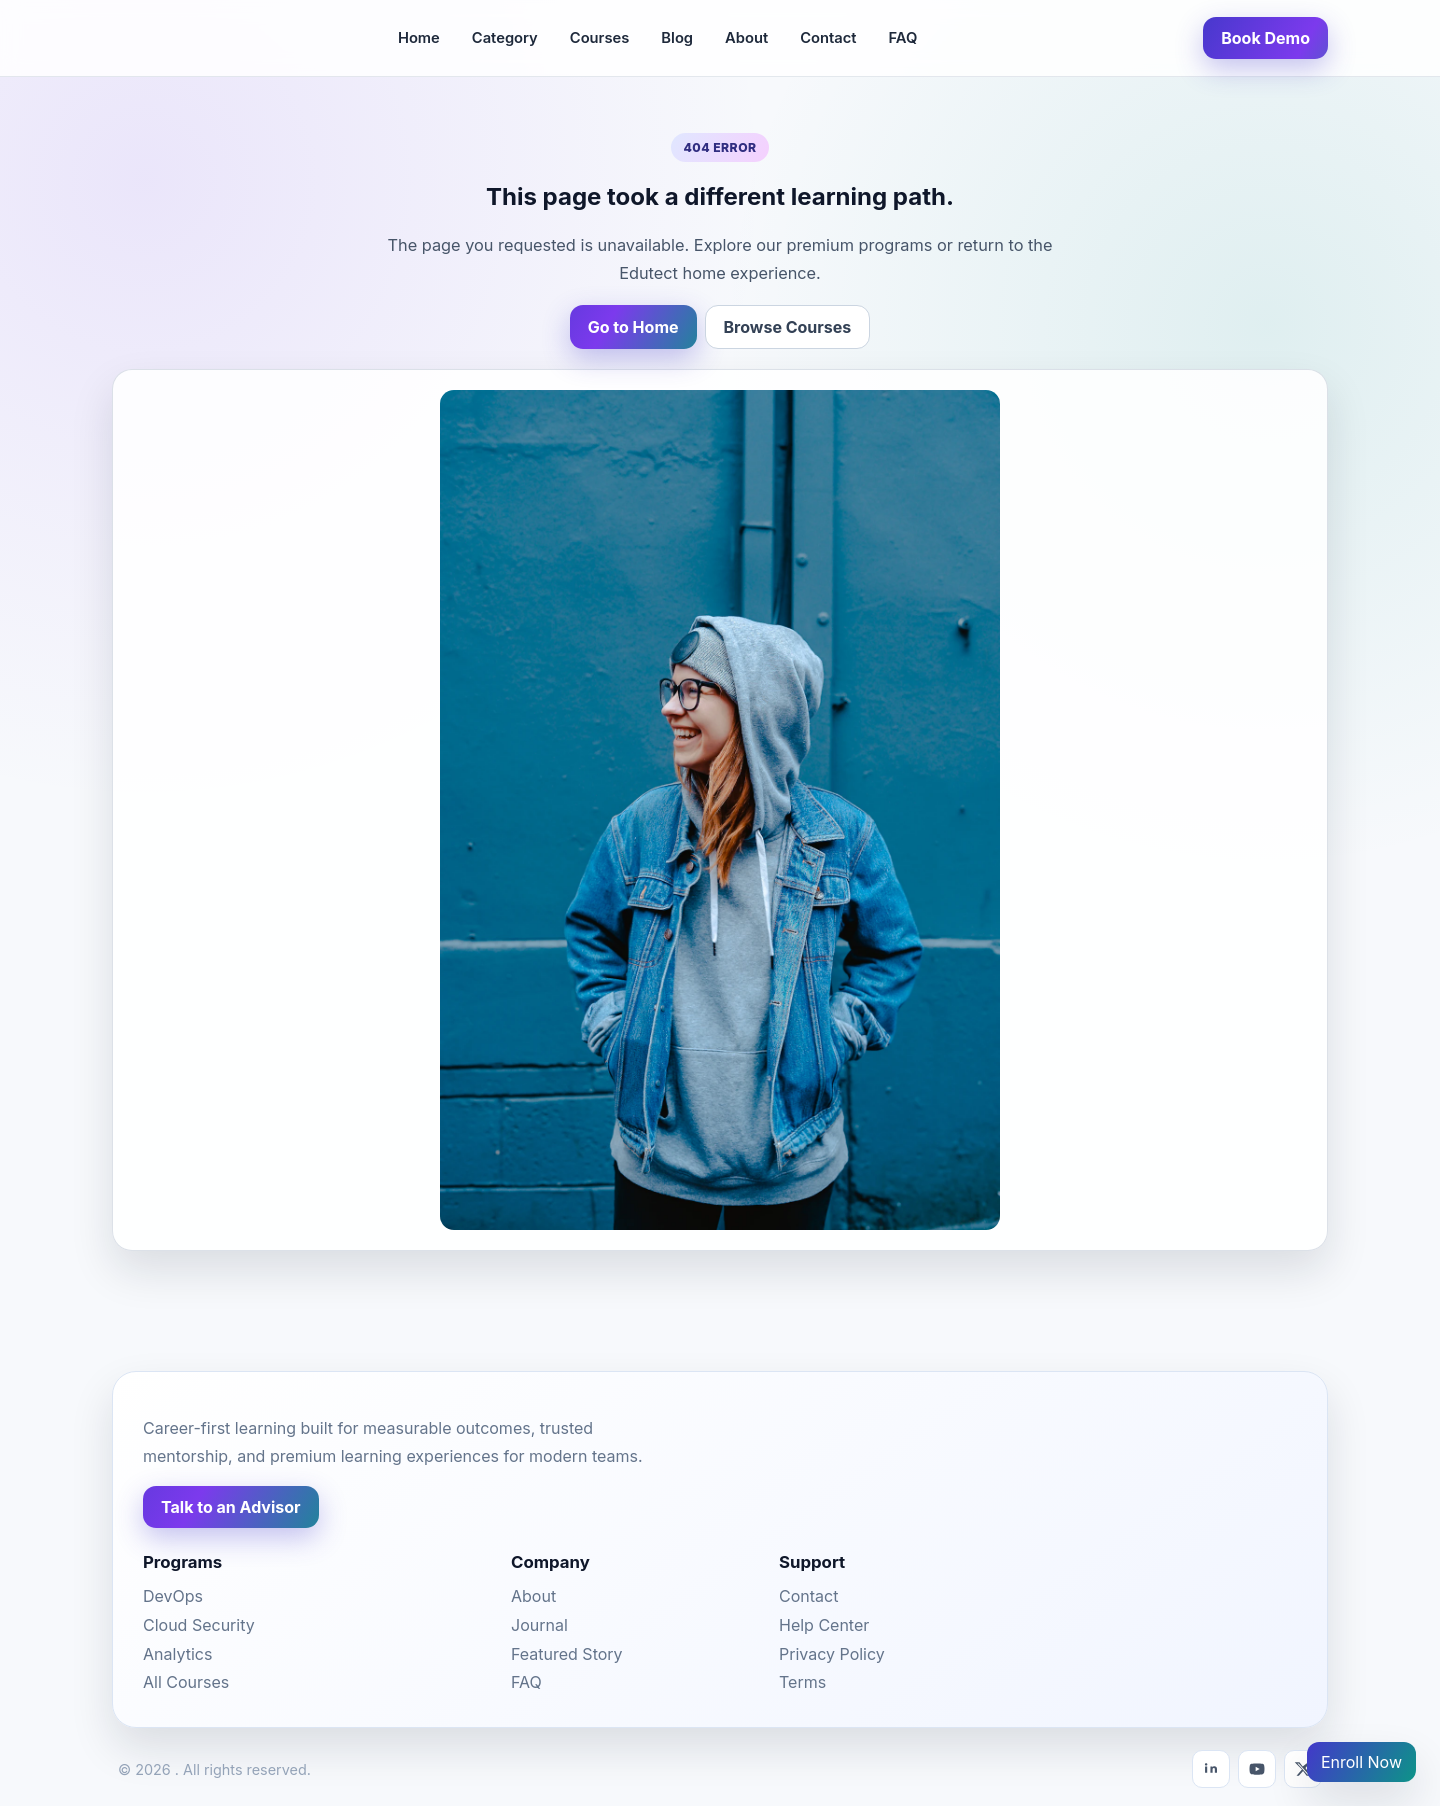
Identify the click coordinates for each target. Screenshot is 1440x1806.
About (746, 38)
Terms (802, 1682)
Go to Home (633, 327)
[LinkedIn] (1211, 1769)
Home (419, 38)
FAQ (902, 38)
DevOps (173, 1596)
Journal (539, 1625)
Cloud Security (199, 1625)
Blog (677, 38)
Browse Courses (788, 327)
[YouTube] (1257, 1769)
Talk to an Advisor (231, 1507)
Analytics (177, 1654)
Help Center (824, 1625)
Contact (828, 38)
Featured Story (567, 1654)
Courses (600, 38)
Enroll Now (1361, 1762)
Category (505, 38)
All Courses (186, 1682)
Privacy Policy (832, 1654)
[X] (1303, 1769)
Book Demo (1265, 38)
